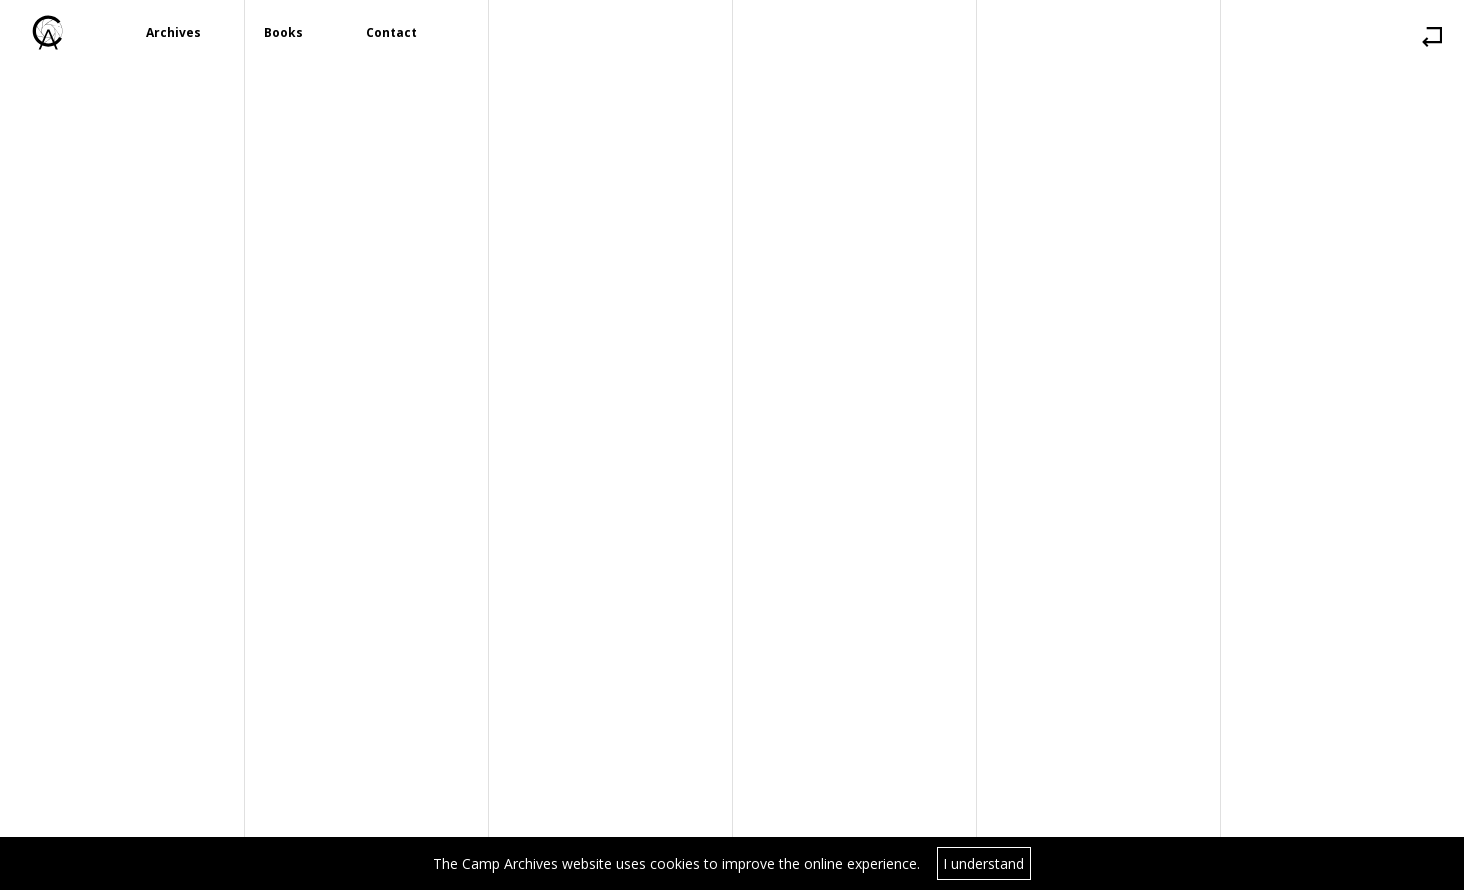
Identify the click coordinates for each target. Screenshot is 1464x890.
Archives (173, 32)
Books (283, 32)
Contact (391, 32)
